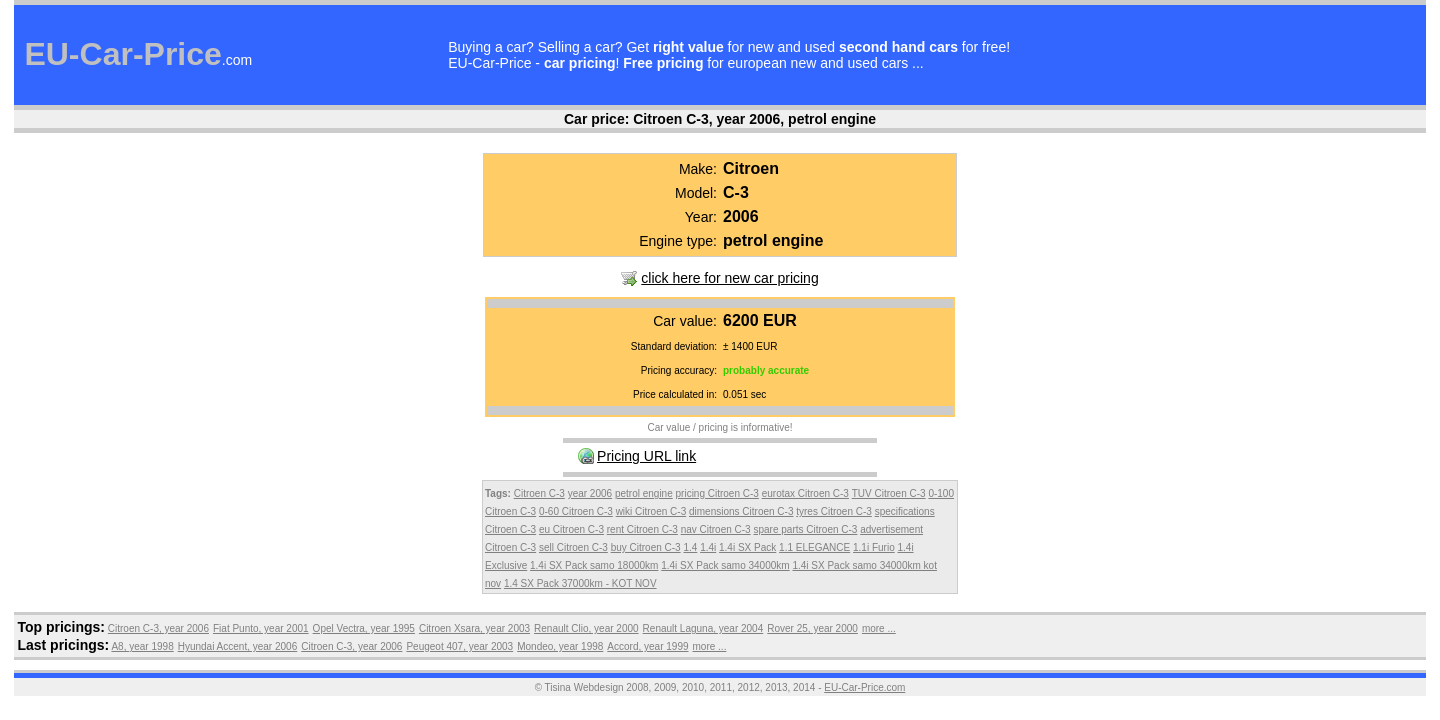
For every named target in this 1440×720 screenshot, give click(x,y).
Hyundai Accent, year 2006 (238, 646)
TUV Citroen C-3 (889, 493)
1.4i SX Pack (747, 547)
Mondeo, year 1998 (560, 646)
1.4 (690, 547)
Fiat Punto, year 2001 (261, 628)
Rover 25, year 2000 (812, 628)
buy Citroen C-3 (646, 547)
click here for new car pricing (729, 278)
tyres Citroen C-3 (834, 511)
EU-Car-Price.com (864, 687)
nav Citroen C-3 (716, 529)
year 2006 (590, 493)
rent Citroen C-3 (642, 529)
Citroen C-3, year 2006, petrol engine (754, 119)
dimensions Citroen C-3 (741, 511)
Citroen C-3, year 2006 (158, 628)
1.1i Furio (874, 547)
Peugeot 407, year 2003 (459, 646)
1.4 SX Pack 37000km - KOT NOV (580, 583)
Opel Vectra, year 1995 (364, 628)
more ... (879, 628)
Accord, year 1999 (647, 646)
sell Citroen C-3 (573, 547)
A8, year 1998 (142, 646)
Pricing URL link (646, 456)
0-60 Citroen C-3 (576, 511)
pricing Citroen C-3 (717, 493)
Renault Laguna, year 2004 (703, 628)
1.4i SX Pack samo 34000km (725, 565)
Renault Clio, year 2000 (586, 628)
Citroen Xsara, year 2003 (474, 628)
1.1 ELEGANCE (814, 547)
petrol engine (644, 493)
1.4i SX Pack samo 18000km (594, 565)
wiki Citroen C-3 (651, 511)
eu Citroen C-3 (571, 529)
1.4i (708, 547)
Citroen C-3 (539, 493)
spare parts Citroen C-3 (805, 529)
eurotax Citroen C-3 (805, 493)
